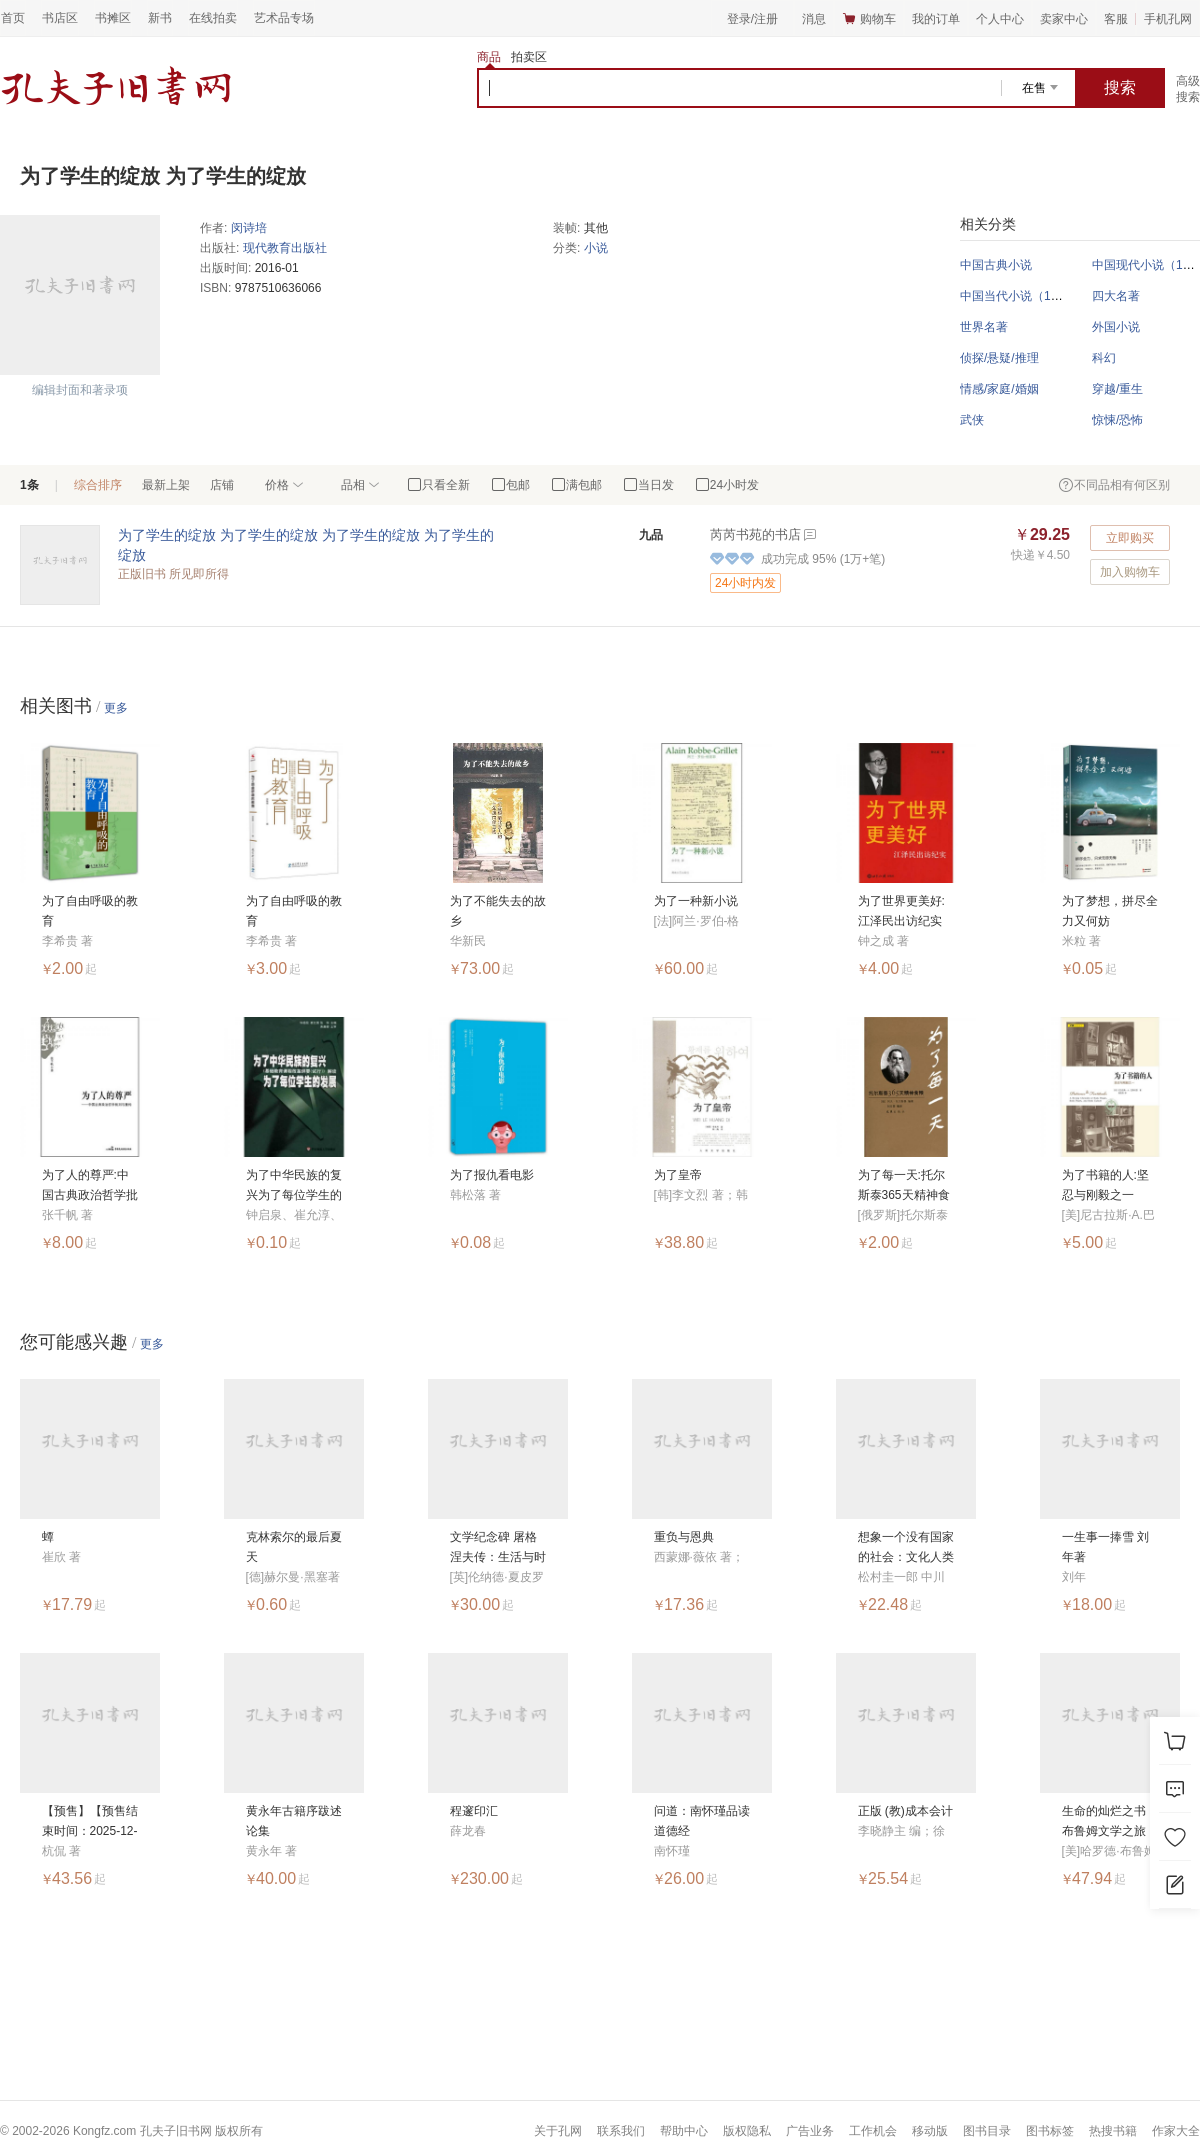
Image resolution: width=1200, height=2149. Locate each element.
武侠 (972, 420)
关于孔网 (558, 2131)
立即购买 (1130, 538)
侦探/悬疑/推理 (999, 358)
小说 (596, 248)
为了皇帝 (678, 1175)
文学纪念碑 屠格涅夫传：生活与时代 (498, 1548)
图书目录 (987, 2131)
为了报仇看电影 (492, 1175)
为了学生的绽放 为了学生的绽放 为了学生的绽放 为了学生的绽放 (306, 545)
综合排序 (98, 485)
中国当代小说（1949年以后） (1039, 296)
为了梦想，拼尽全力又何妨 (1110, 911)
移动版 (930, 2131)
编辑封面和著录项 (80, 390)
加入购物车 (1130, 572)
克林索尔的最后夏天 (294, 1547)
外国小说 (1116, 327)
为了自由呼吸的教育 (90, 911)
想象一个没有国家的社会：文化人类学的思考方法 (906, 1548)
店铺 (222, 485)
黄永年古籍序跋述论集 (294, 1821)
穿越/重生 (1117, 389)
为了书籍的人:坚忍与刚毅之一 (1105, 1185)
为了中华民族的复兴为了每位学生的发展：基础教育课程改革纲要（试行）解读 (294, 1186)
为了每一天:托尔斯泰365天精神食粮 (904, 1186)
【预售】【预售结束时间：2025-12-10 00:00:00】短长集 (90, 1822)
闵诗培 (249, 228)
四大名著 (1116, 296)
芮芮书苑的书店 (755, 534)
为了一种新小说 (696, 901)
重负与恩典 (684, 1537)
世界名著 (984, 327)
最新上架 (166, 485)
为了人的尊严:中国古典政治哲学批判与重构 (90, 1186)
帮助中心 (684, 2131)
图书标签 (1050, 2131)
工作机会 (873, 2131)
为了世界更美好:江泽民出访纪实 (901, 911)
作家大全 (1176, 2131)
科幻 (1104, 358)
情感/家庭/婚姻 (999, 389)
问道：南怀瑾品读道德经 (702, 1821)
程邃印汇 (474, 1811)
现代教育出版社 (285, 248)
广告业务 (810, 2131)
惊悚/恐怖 (1117, 420)
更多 (116, 708)
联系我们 (621, 2131)
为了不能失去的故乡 (498, 911)
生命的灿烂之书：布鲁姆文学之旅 (1110, 1821)
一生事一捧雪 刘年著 (1105, 1547)
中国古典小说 (996, 265)
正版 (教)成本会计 (905, 1811)
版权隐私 (747, 2131)
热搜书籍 (1113, 2131)
